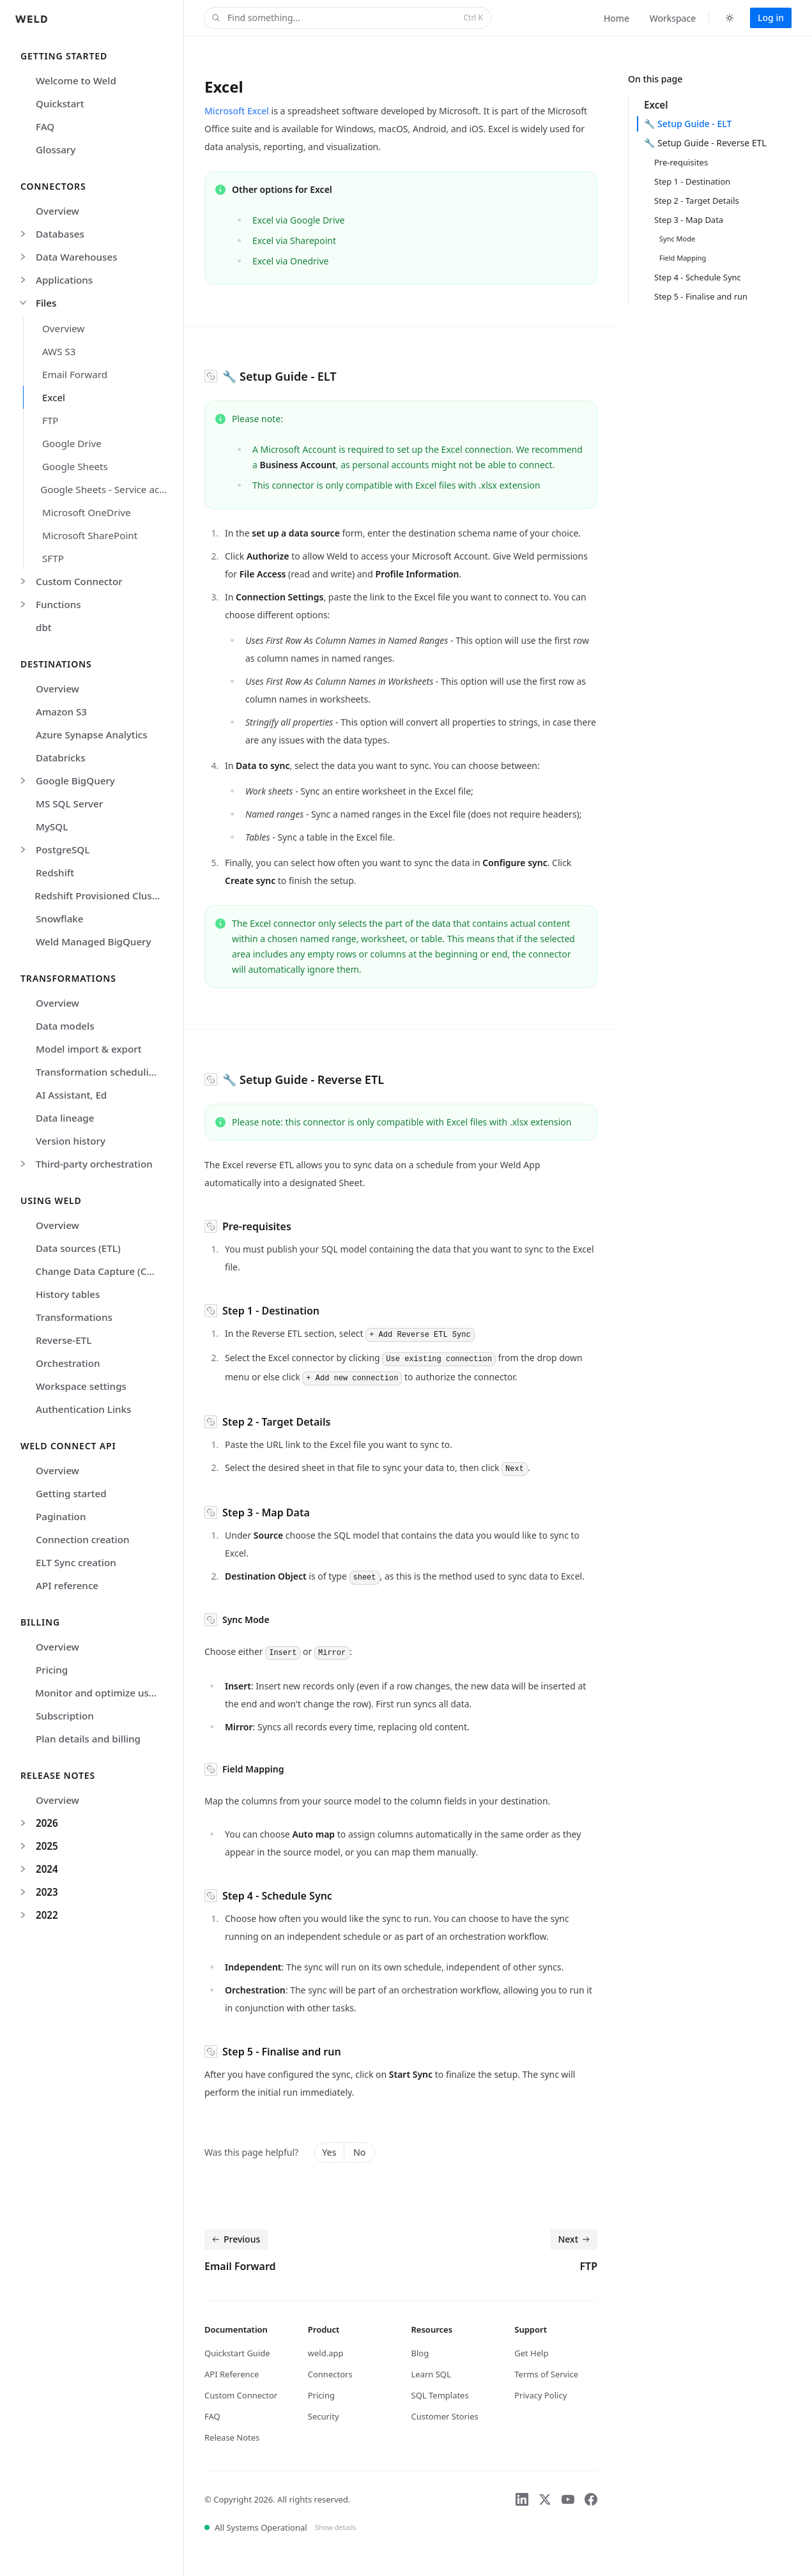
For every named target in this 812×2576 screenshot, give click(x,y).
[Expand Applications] (23, 279)
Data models (65, 1025)
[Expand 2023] (23, 1892)
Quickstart (60, 103)
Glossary (55, 149)
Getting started (71, 1493)
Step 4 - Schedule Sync (697, 277)
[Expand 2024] (23, 1869)
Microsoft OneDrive (86, 512)
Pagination (61, 1516)
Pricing (52, 1669)
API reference (67, 1585)
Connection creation (83, 1539)
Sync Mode (677, 238)
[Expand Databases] (23, 233)
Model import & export (89, 1048)
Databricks (61, 757)
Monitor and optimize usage (100, 1692)
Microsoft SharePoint (89, 535)
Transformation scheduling (98, 1071)
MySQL (52, 826)
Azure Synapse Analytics (92, 734)
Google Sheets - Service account (108, 489)
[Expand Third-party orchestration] (23, 1163)
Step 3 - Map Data (688, 219)
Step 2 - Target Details (696, 200)
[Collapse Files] (23, 302)
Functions (58, 604)
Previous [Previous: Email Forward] (235, 2239)
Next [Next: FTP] (575, 2239)
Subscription (65, 1715)
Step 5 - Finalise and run (700, 296)
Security (323, 2416)
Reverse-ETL (63, 1340)
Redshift (55, 872)
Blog (420, 2353)
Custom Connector (79, 581)
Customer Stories (445, 2416)
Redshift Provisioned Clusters (101, 895)
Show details (335, 2527)
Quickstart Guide (237, 2353)
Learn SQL (431, 2374)
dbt (44, 627)
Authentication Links (83, 1409)
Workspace (673, 18)
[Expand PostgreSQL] (23, 849)
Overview (57, 210)
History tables (68, 1294)
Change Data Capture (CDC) (99, 1271)
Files (46, 302)
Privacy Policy (540, 2395)
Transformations (74, 1317)
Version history (70, 1140)
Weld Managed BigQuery (93, 941)
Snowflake (60, 918)
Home (616, 18)
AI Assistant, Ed (71, 1094)
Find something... (346, 18)
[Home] (31, 16)
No (359, 2152)
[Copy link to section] (210, 376)
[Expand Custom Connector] (23, 581)
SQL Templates (440, 2395)
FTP (50, 420)
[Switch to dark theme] (729, 18)
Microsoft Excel (236, 111)
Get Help (531, 2353)
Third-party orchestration (94, 1163)
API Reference (231, 2374)
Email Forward (74, 374)
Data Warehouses (77, 256)
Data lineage (65, 1117)
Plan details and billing (88, 1738)
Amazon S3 (61, 711)
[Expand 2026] (23, 1823)
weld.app (326, 2353)
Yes (329, 2152)
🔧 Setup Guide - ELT (688, 124)
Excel (53, 397)
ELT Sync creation (76, 1562)
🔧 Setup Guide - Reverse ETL (705, 143)
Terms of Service (546, 2374)
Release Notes (231, 2437)
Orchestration (68, 1363)
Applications (64, 279)
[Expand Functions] (23, 604)
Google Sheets (75, 466)
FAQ (45, 126)
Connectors (330, 2374)
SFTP (53, 558)
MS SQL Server (69, 803)
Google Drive (72, 443)
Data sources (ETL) (78, 1248)
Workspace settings (81, 1386)
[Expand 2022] (23, 1915)
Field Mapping (682, 258)
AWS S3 (59, 351)
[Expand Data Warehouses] (23, 256)
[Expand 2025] (23, 1846)
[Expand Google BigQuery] (23, 780)
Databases (60, 233)
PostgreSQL (62, 849)
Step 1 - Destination (692, 181)
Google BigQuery (75, 780)
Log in (771, 17)
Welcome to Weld (76, 80)
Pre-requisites (681, 162)
